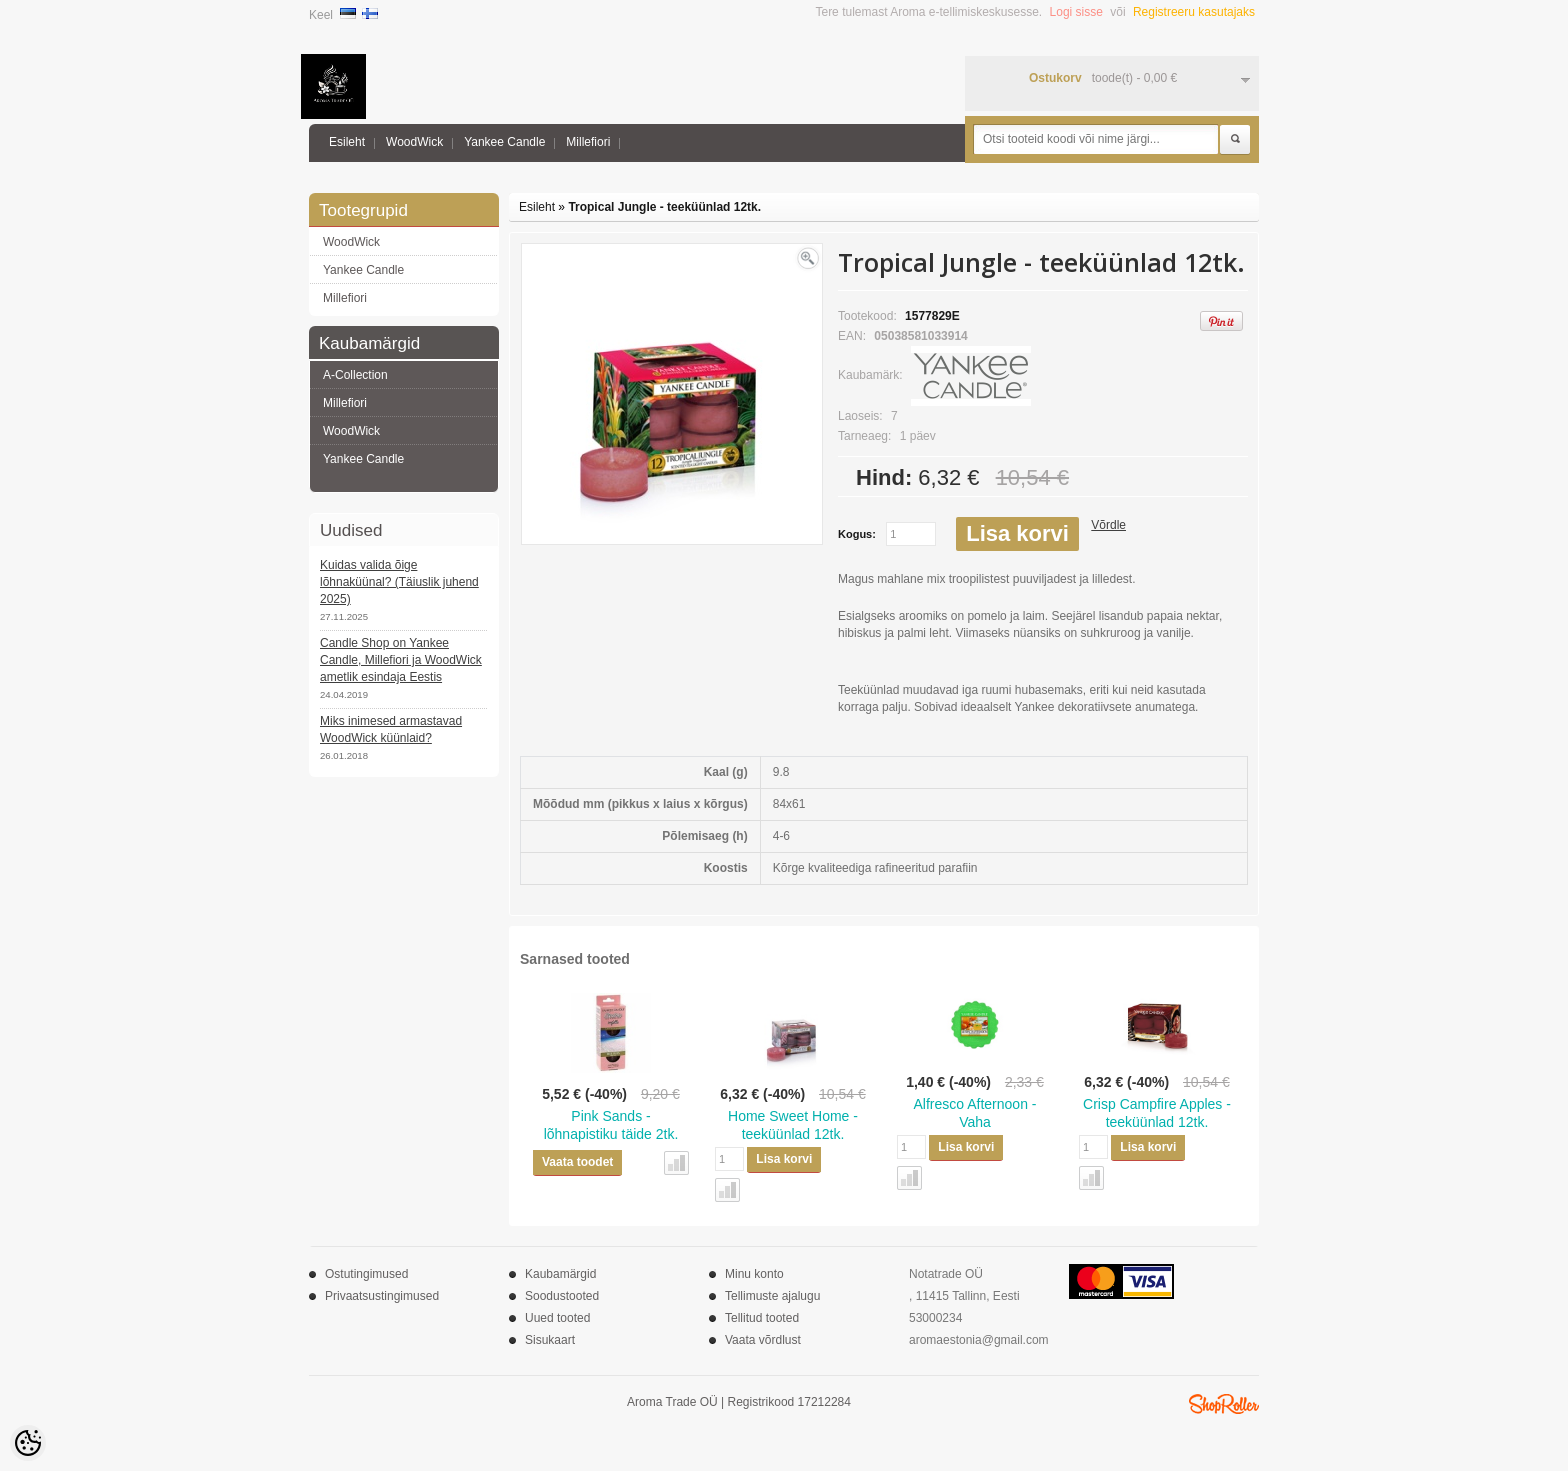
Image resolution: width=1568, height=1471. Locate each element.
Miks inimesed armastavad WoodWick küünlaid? (391, 729)
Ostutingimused (366, 1274)
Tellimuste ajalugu (772, 1296)
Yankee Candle (504, 142)
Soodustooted (562, 1296)
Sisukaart (550, 1340)
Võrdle (1108, 525)
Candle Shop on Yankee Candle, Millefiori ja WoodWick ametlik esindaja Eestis (401, 660)
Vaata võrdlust (763, 1340)
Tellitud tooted (762, 1318)
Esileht (347, 142)
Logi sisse (1076, 12)
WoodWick (414, 142)
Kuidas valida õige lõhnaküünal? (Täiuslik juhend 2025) (399, 582)
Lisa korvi (1017, 533)
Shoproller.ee (1224, 1404)
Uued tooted (557, 1318)
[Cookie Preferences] (28, 1443)
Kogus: (857, 534)
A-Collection (355, 375)
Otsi (1235, 140)
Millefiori (588, 142)
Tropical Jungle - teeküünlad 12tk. (664, 207)
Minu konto (754, 1274)
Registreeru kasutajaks (1194, 12)
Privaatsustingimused (382, 1296)
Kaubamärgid (560, 1274)
